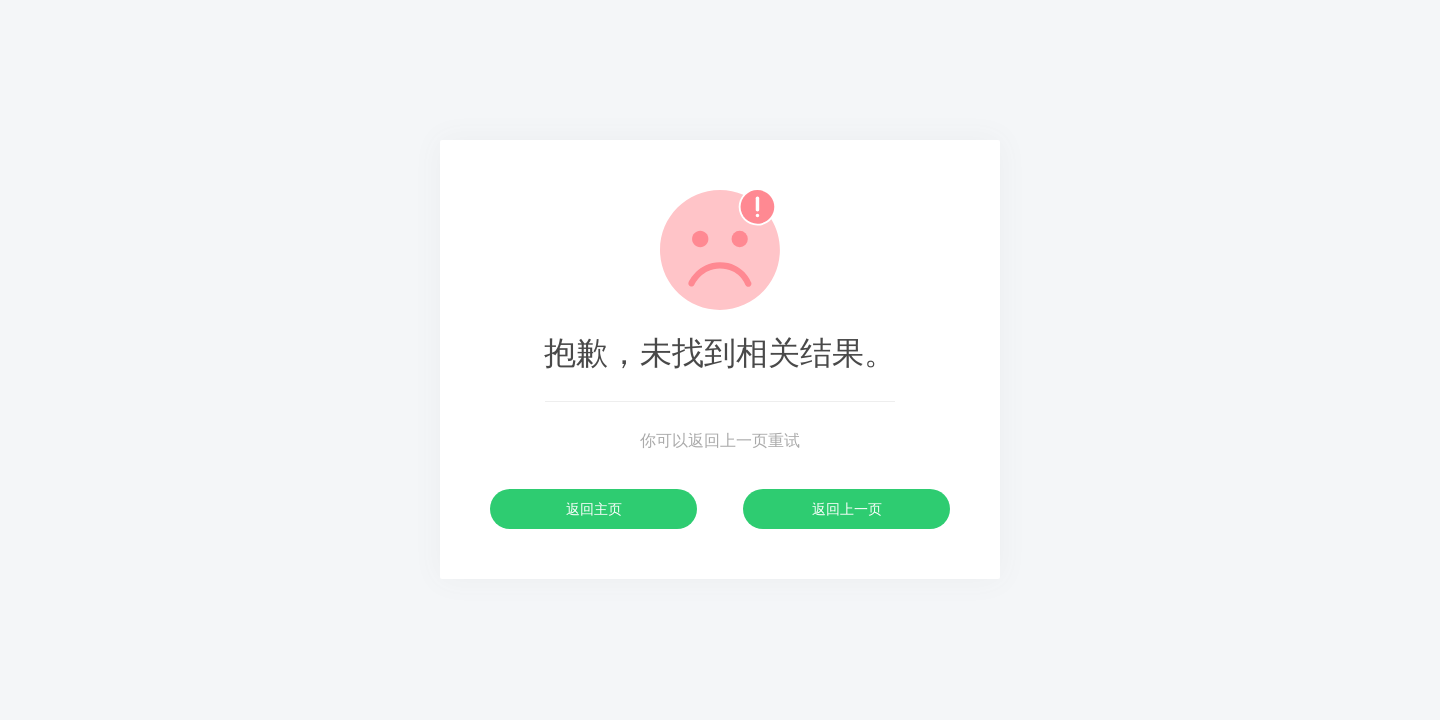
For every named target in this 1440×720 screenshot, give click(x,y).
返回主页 (594, 509)
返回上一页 (847, 509)
